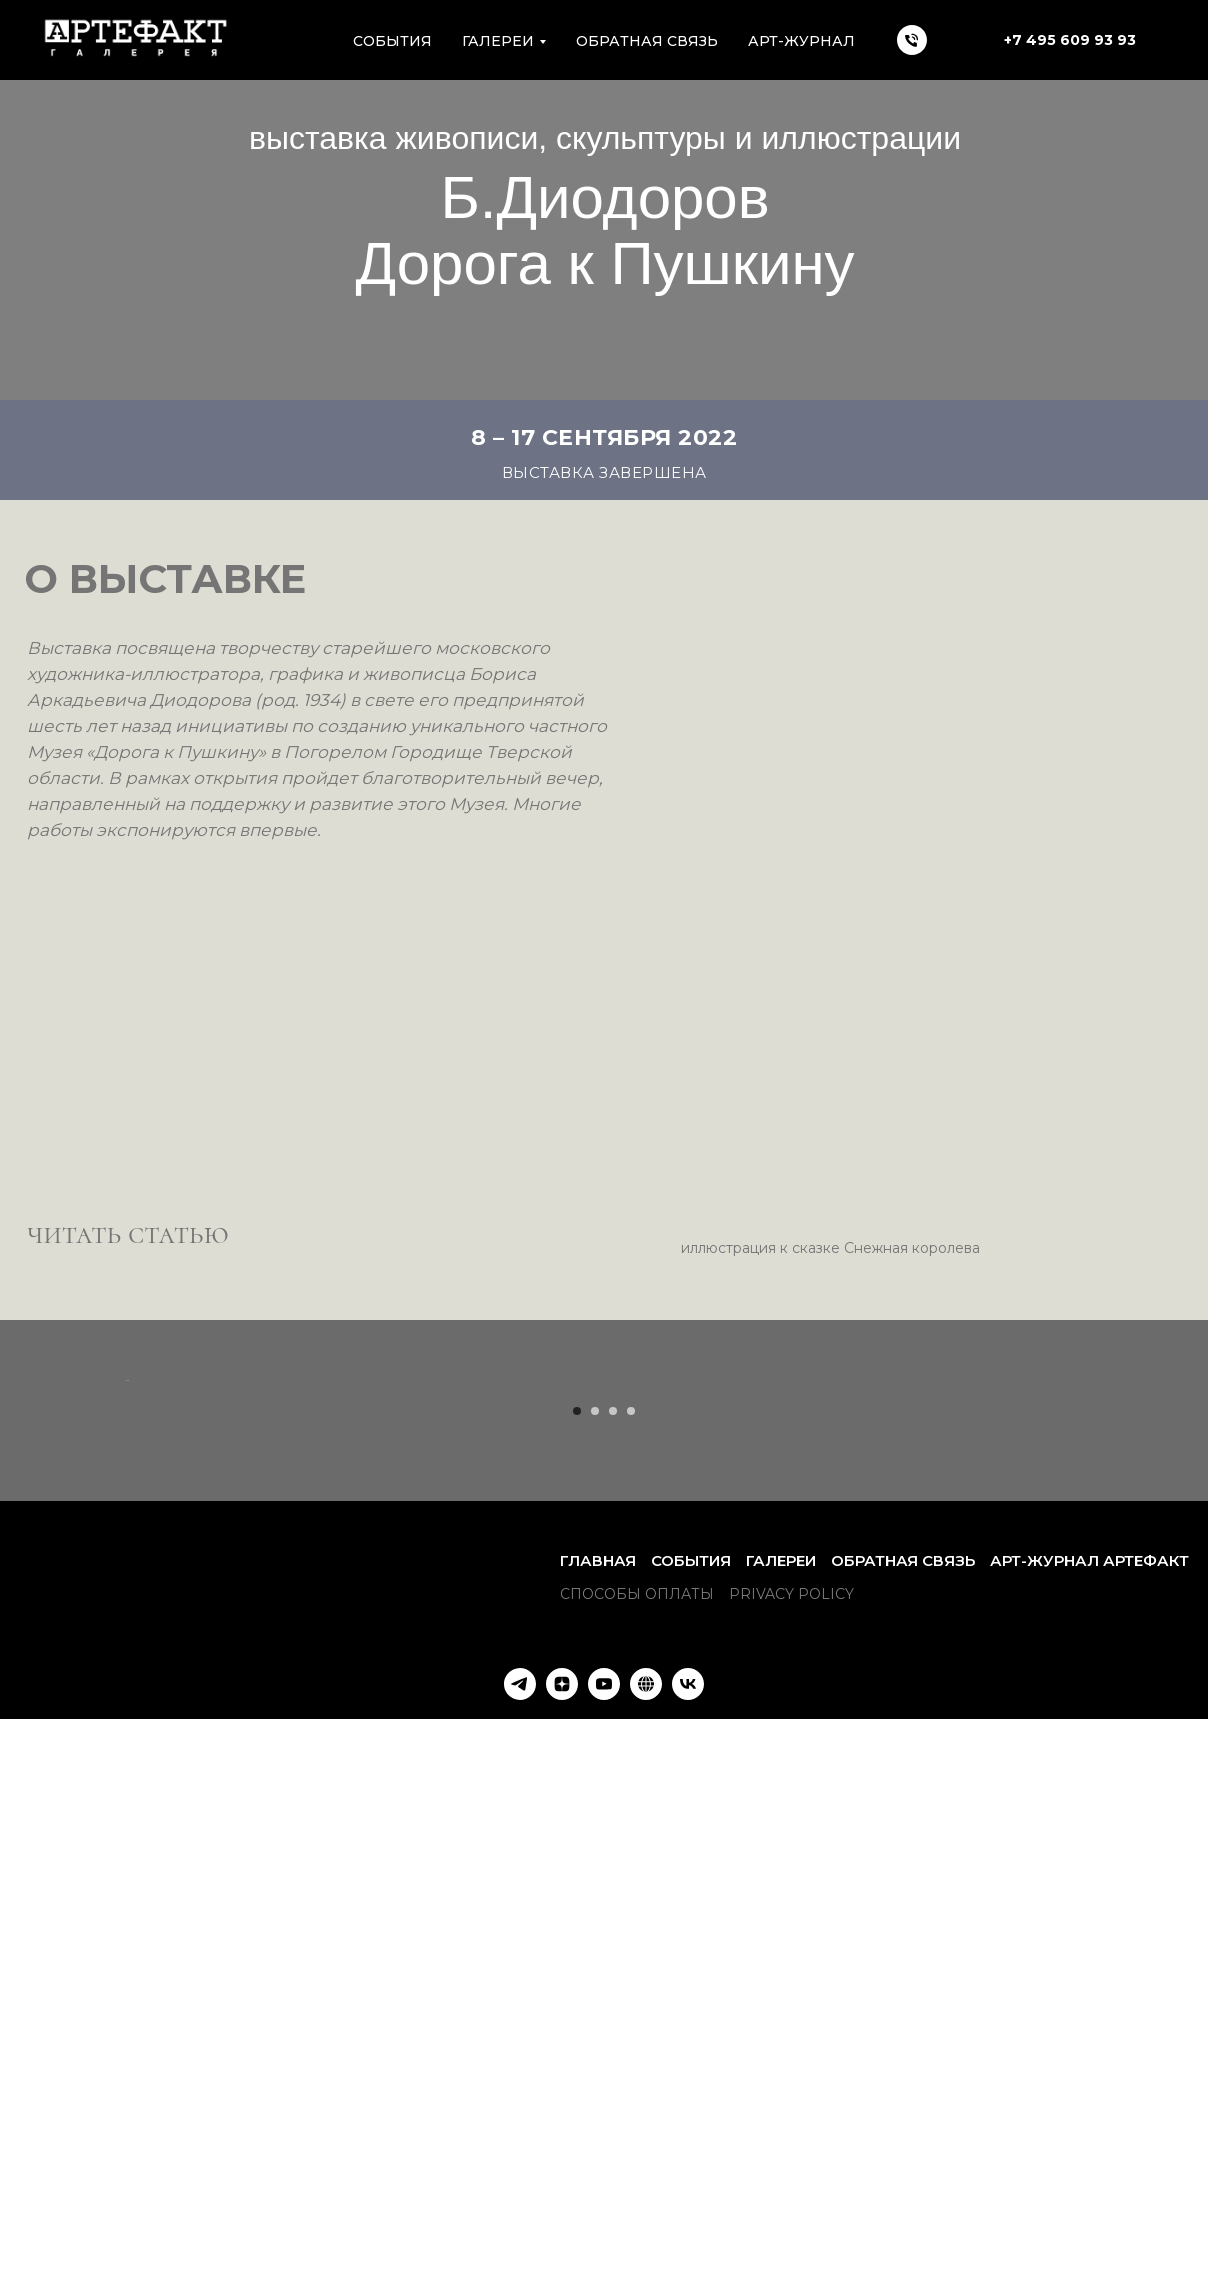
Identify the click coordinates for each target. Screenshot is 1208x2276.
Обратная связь (647, 41)
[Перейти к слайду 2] (595, 1960)
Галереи (781, 2109)
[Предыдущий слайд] (124, 1655)
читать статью (127, 1233)
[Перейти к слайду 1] (577, 1960)
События (691, 2109)
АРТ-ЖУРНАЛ (801, 41)
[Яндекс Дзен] (562, 2233)
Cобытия (392, 41)
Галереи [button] (498, 41)
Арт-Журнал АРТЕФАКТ (1089, 2109)
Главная (598, 2109)
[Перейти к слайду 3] (613, 1960)
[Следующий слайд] (1084, 1655)
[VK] (688, 2233)
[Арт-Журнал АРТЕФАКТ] (646, 2233)
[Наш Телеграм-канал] (520, 2233)
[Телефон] (912, 40)
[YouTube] (604, 2233)
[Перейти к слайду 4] (631, 1960)
